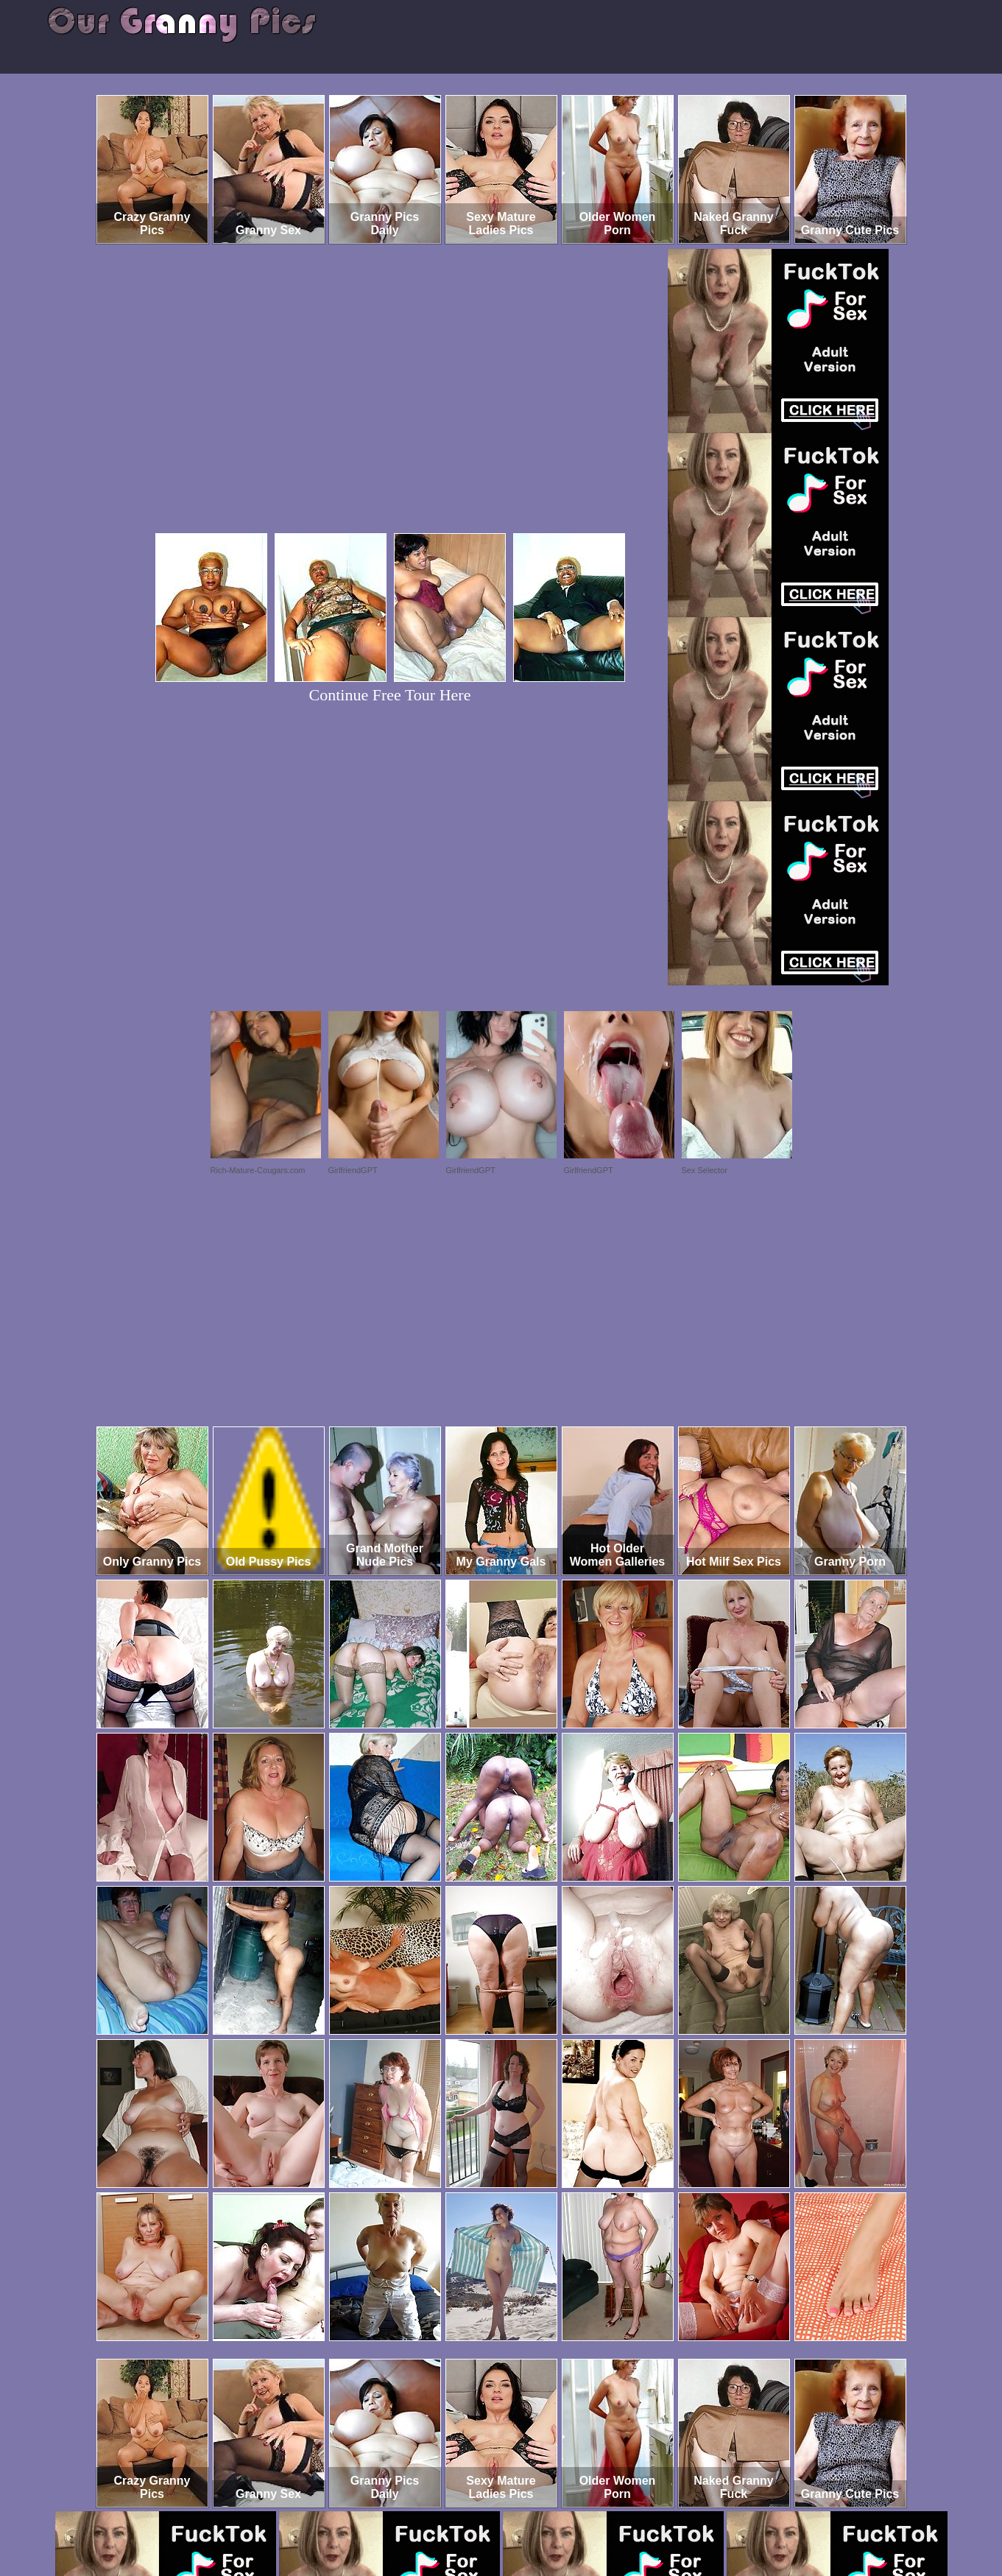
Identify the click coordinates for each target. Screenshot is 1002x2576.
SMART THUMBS (527, 2514)
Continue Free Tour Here (390, 695)
